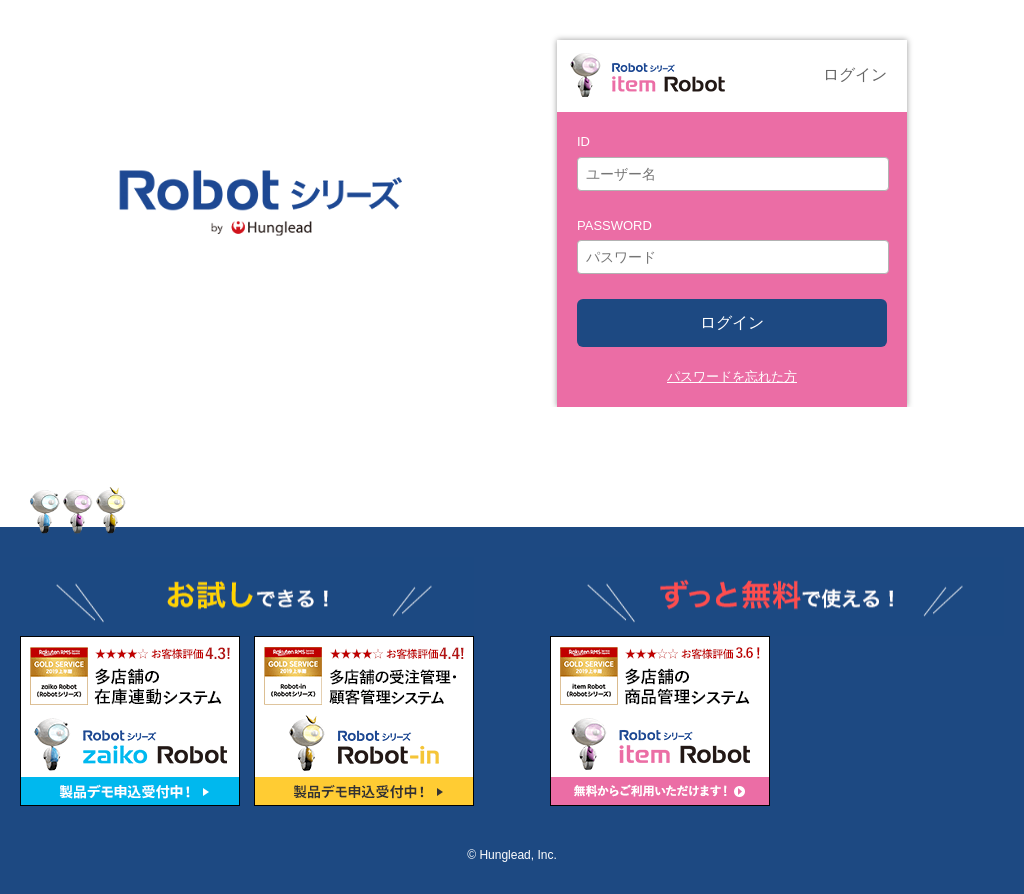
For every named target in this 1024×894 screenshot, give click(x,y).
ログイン (732, 322)
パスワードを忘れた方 (732, 376)
